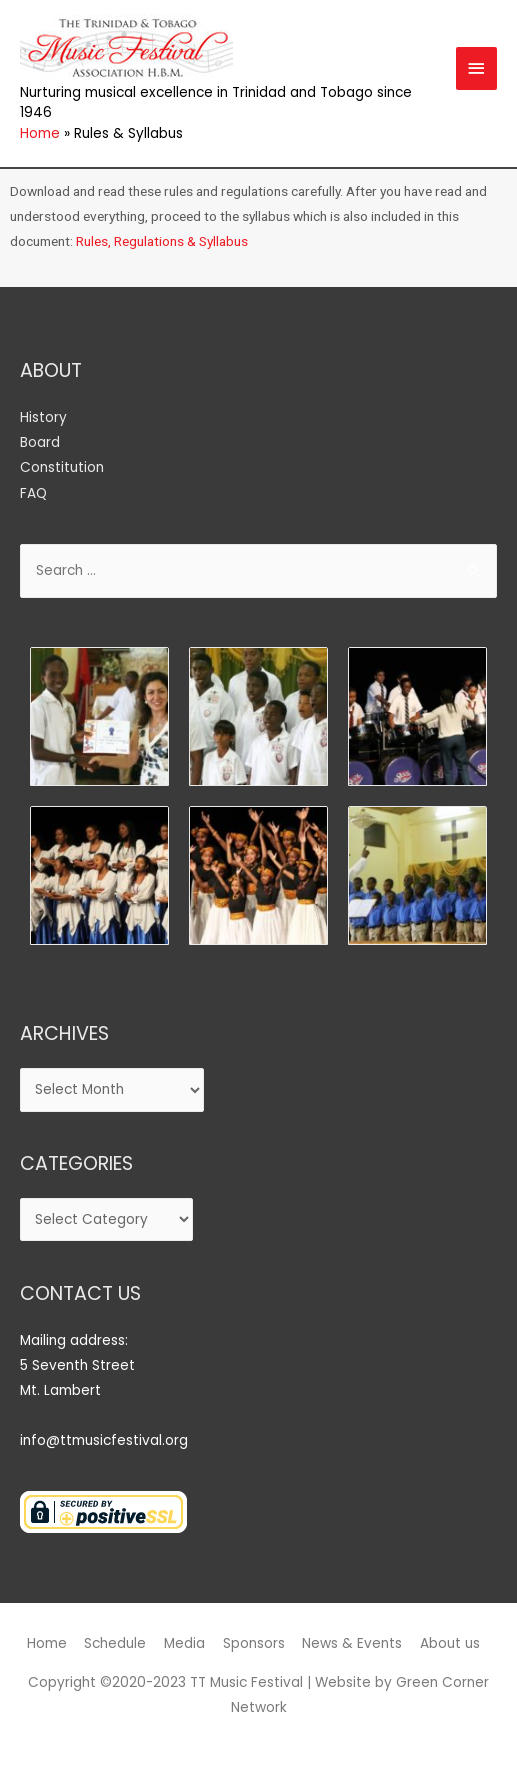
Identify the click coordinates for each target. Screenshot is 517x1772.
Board (40, 442)
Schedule (115, 1643)
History (43, 417)
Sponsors (254, 1643)
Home (47, 1643)
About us (450, 1643)
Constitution (62, 467)
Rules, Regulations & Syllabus (162, 241)
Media (184, 1643)
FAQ (33, 493)
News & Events (352, 1643)
